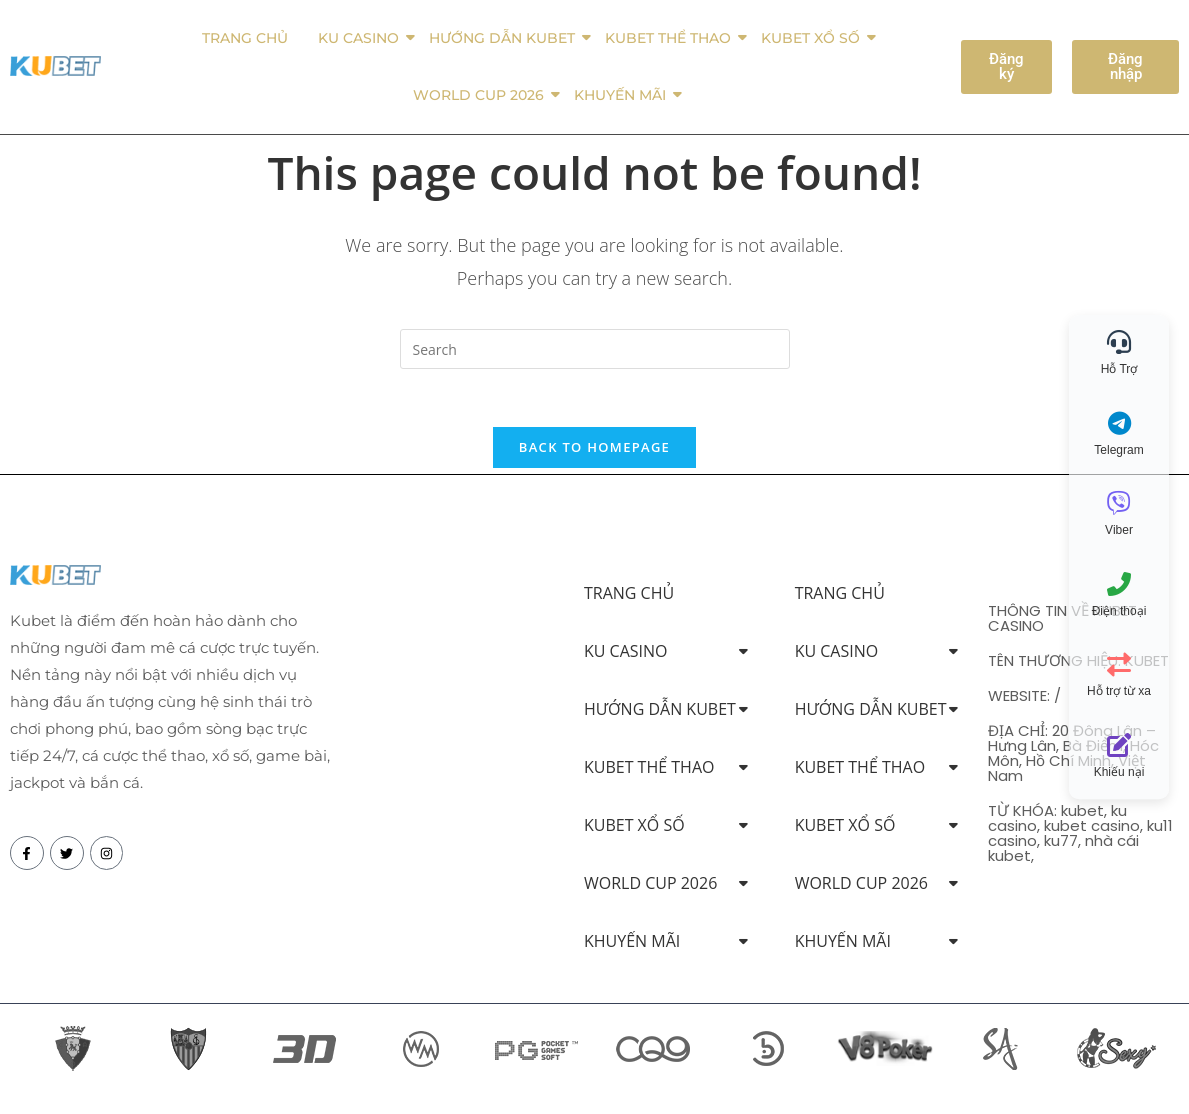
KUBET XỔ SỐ (814, 38)
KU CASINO (362, 38)
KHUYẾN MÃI (623, 95)
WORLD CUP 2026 (482, 95)
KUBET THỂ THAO (671, 38)
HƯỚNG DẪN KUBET (505, 38)
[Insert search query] (595, 349)
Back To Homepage (594, 450)
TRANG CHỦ (245, 38)
